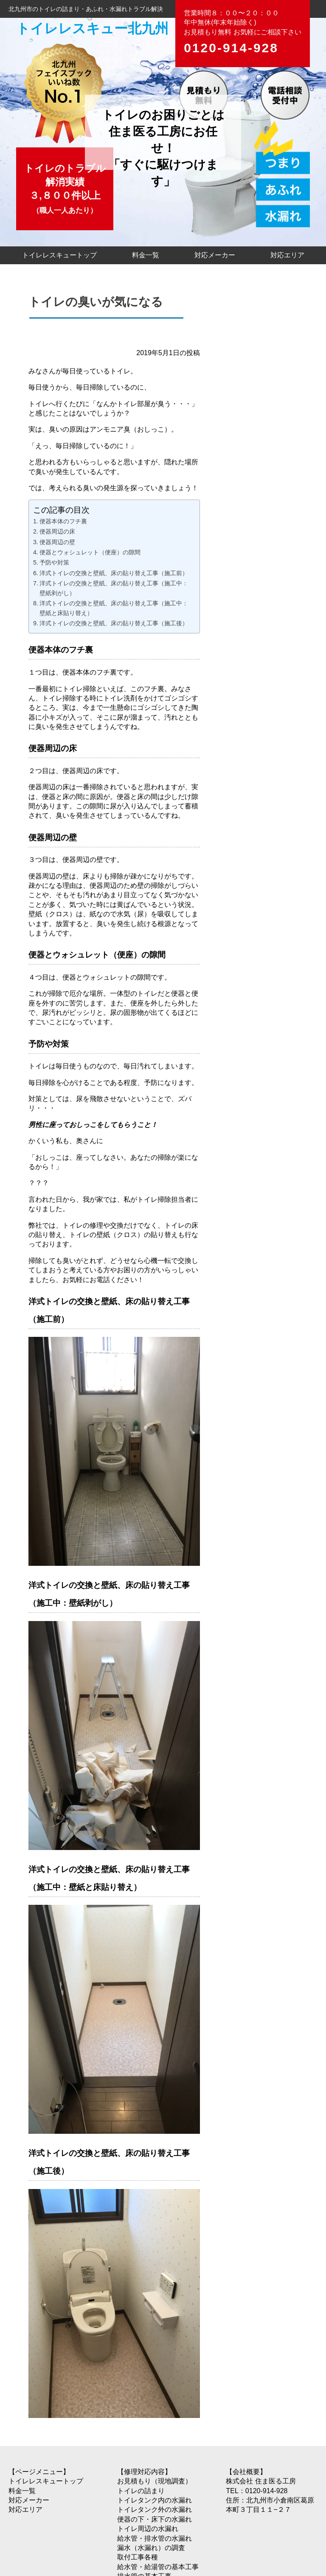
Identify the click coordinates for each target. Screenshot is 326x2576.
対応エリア (287, 255)
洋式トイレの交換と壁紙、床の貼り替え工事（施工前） (113, 573)
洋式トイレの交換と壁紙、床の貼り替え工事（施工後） (113, 623)
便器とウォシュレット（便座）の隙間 (90, 552)
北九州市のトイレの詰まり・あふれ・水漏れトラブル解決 (85, 9)
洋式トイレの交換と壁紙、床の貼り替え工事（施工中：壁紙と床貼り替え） (113, 608)
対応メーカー (214, 255)
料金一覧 (145, 255)
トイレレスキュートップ (59, 255)
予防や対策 (54, 562)
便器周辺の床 (57, 531)
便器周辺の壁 (57, 542)
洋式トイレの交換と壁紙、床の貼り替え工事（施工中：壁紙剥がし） (113, 588)
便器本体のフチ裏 (63, 521)
